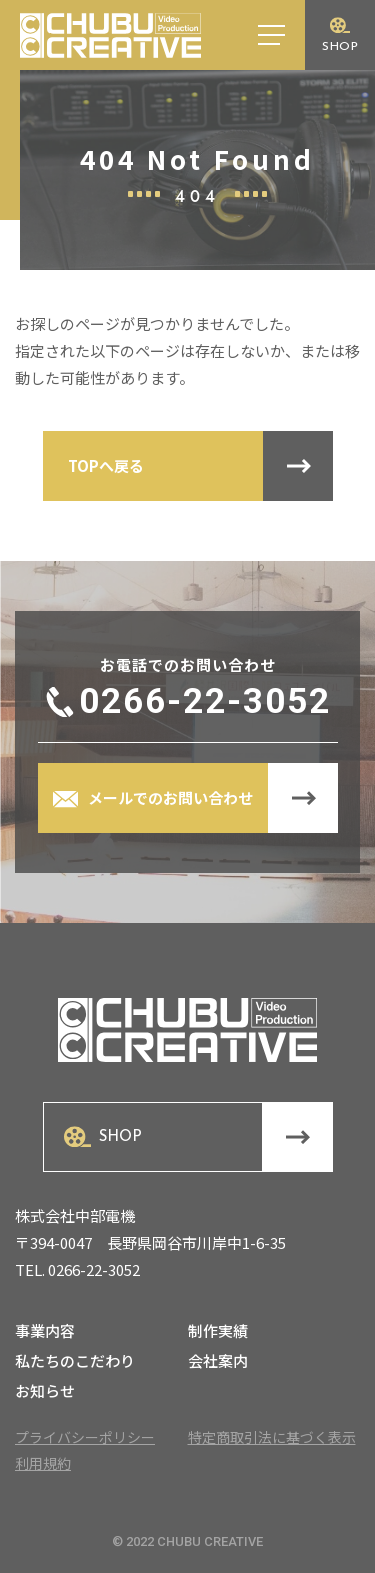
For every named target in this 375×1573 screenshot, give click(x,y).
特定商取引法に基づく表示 (272, 1437)
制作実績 (218, 1332)
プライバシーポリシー (85, 1437)
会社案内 (218, 1362)
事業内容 (45, 1332)
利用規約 (43, 1463)
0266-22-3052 (205, 701)
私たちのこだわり (75, 1362)
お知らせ (45, 1392)
